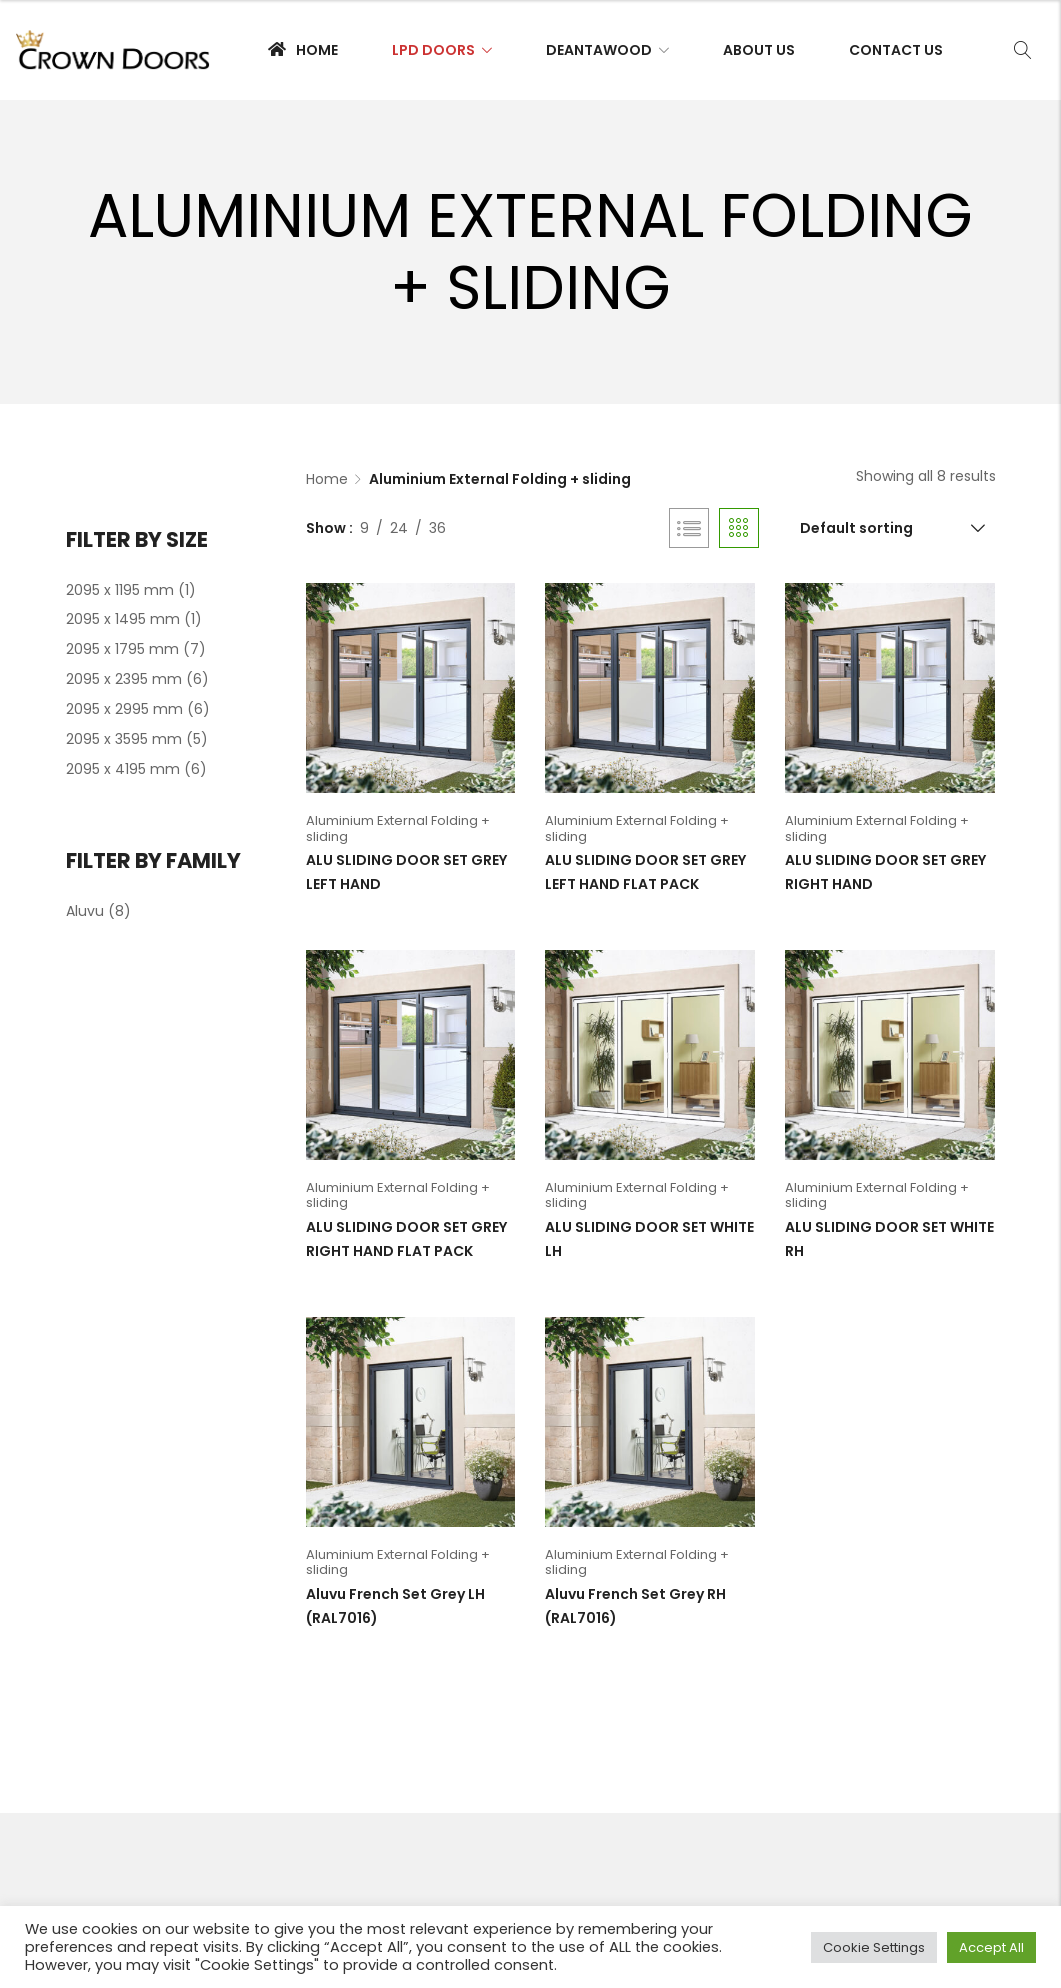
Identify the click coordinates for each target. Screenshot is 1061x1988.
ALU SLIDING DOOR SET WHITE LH (649, 1239)
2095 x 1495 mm (123, 619)
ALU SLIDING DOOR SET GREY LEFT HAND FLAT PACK (645, 872)
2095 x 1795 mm (122, 649)
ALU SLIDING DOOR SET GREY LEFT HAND (406, 872)
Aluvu (85, 911)
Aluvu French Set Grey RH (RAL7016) (635, 1606)
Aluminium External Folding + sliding (398, 828)
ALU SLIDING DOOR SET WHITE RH (889, 1239)
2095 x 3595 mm (124, 739)
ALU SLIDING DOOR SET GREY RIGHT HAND (885, 872)
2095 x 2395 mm (124, 679)
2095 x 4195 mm (123, 769)
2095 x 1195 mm (120, 590)
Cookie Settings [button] (874, 1947)
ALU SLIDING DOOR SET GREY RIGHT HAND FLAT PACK (406, 1239)
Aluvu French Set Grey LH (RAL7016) (395, 1606)
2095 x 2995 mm (124, 709)
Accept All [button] (991, 1947)
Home (327, 479)
